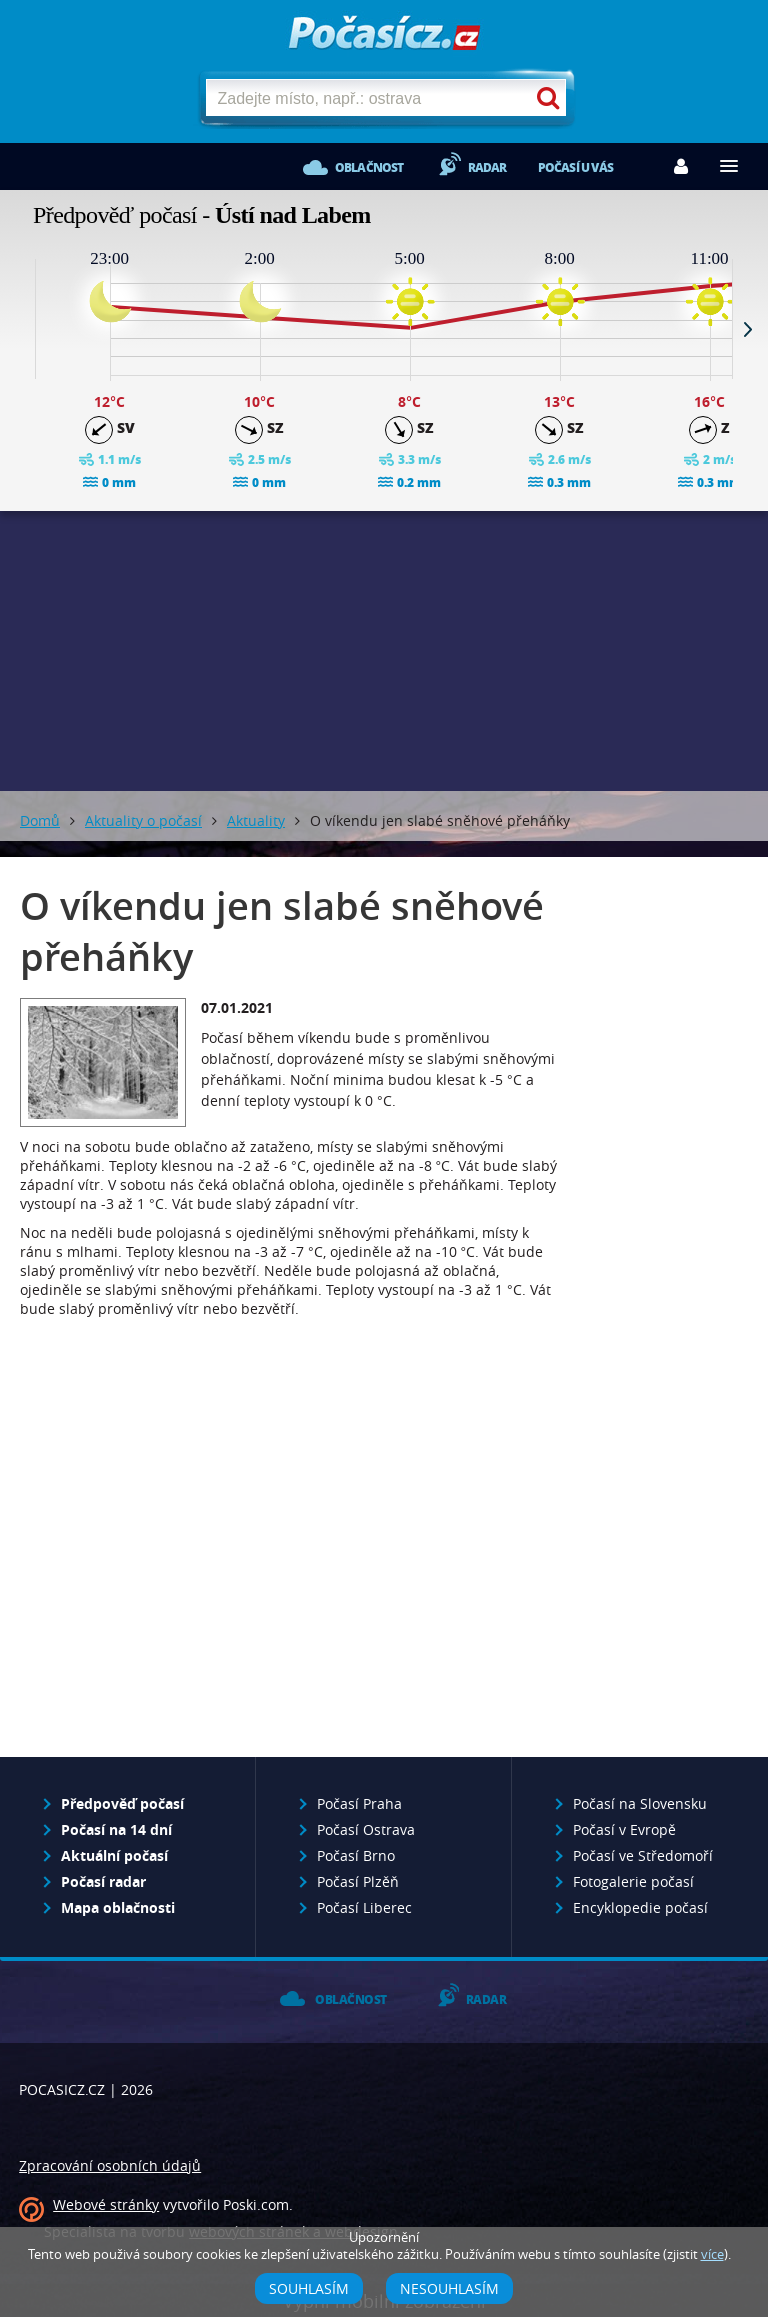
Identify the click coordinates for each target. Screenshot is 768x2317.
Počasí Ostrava (366, 1829)
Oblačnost (369, 167)
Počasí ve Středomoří (643, 1855)
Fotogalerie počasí (633, 1881)
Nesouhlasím (449, 2288)
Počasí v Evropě (624, 1829)
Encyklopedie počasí (640, 1907)
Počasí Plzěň (358, 1881)
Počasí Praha (359, 1803)
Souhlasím (309, 2288)
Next (748, 329)
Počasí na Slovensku (640, 1803)
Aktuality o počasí (143, 820)
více (712, 2254)
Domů (40, 820)
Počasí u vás (575, 167)
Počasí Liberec (364, 1907)
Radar (487, 167)
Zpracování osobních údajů (110, 2165)
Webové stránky (106, 2204)
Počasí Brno (356, 1855)
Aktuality (256, 820)
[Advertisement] (384, 651)
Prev (20, 329)
